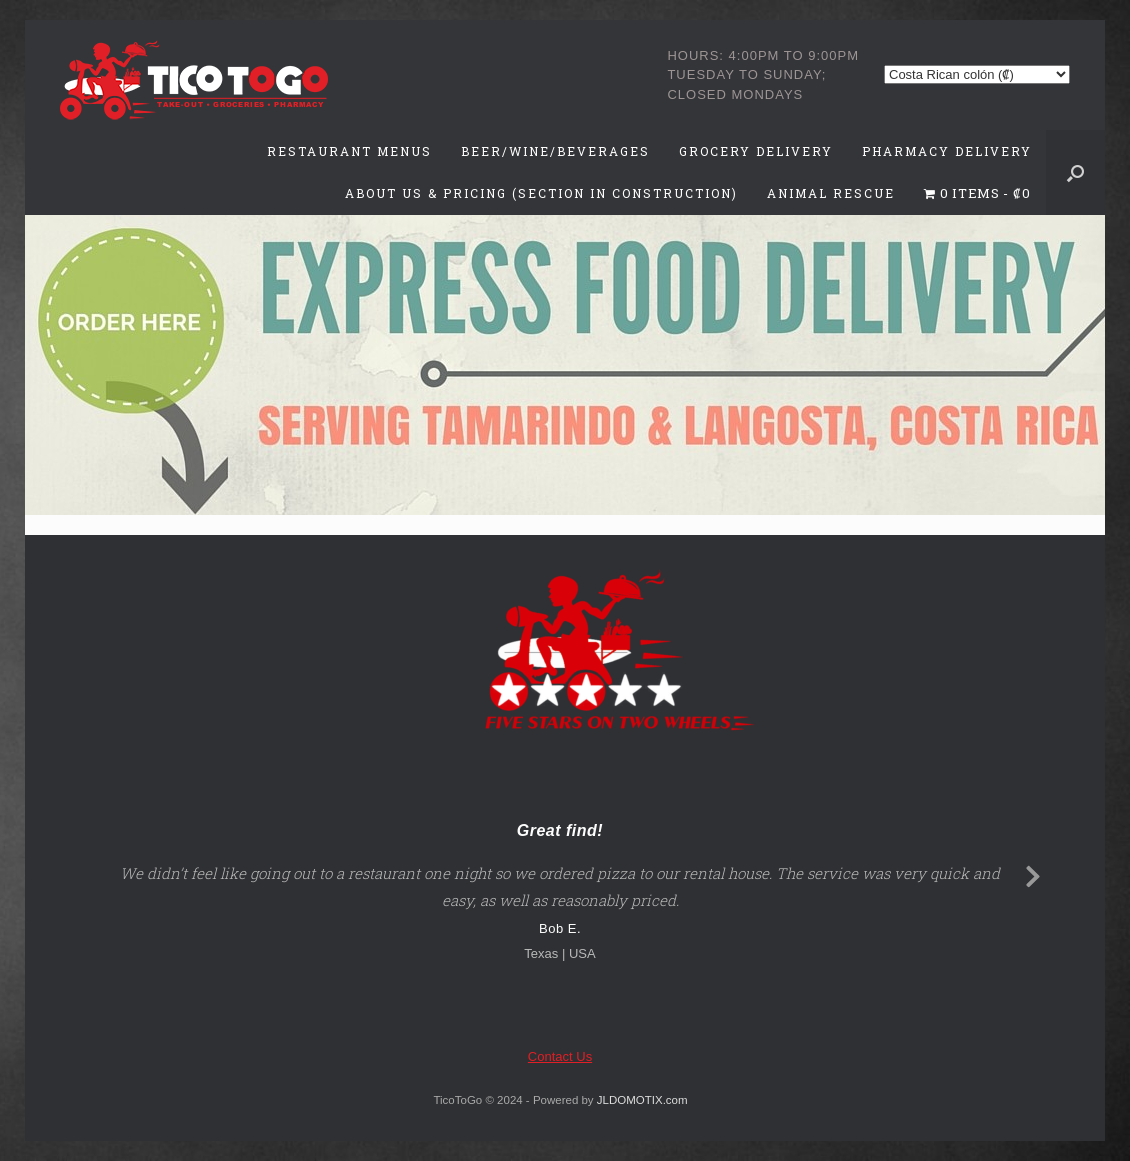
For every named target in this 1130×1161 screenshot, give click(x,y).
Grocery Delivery (756, 151)
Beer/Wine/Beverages (555, 151)
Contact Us (560, 1056)
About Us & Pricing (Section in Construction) (541, 193)
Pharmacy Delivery (947, 151)
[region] (565, 365)
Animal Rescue (831, 193)
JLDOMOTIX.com (642, 1100)
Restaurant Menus (349, 151)
